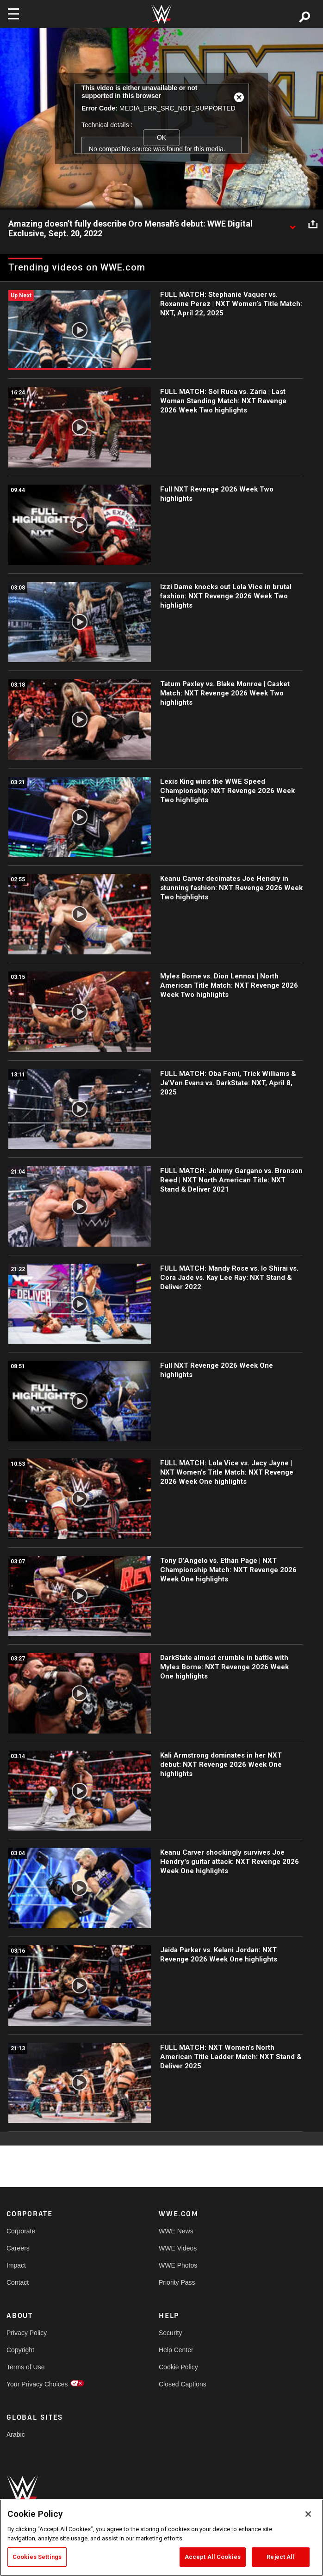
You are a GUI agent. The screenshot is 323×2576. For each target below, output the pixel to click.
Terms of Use (25, 2367)
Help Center (176, 2350)
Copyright (20, 2350)
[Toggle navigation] (13, 14)
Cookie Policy (178, 2367)
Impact (16, 2265)
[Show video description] (292, 224)
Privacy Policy (26, 2332)
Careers (18, 2248)
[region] (161, 2537)
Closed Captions (182, 2384)
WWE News (176, 2231)
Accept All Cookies (213, 2556)
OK (161, 137)
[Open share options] (313, 224)
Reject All (280, 2556)
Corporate (20, 2231)
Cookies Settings (37, 2556)
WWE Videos (178, 2248)
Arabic (15, 2434)
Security (170, 2332)
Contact (17, 2282)
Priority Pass (177, 2282)
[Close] (308, 2514)
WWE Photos (178, 2265)
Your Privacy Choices (37, 2384)
